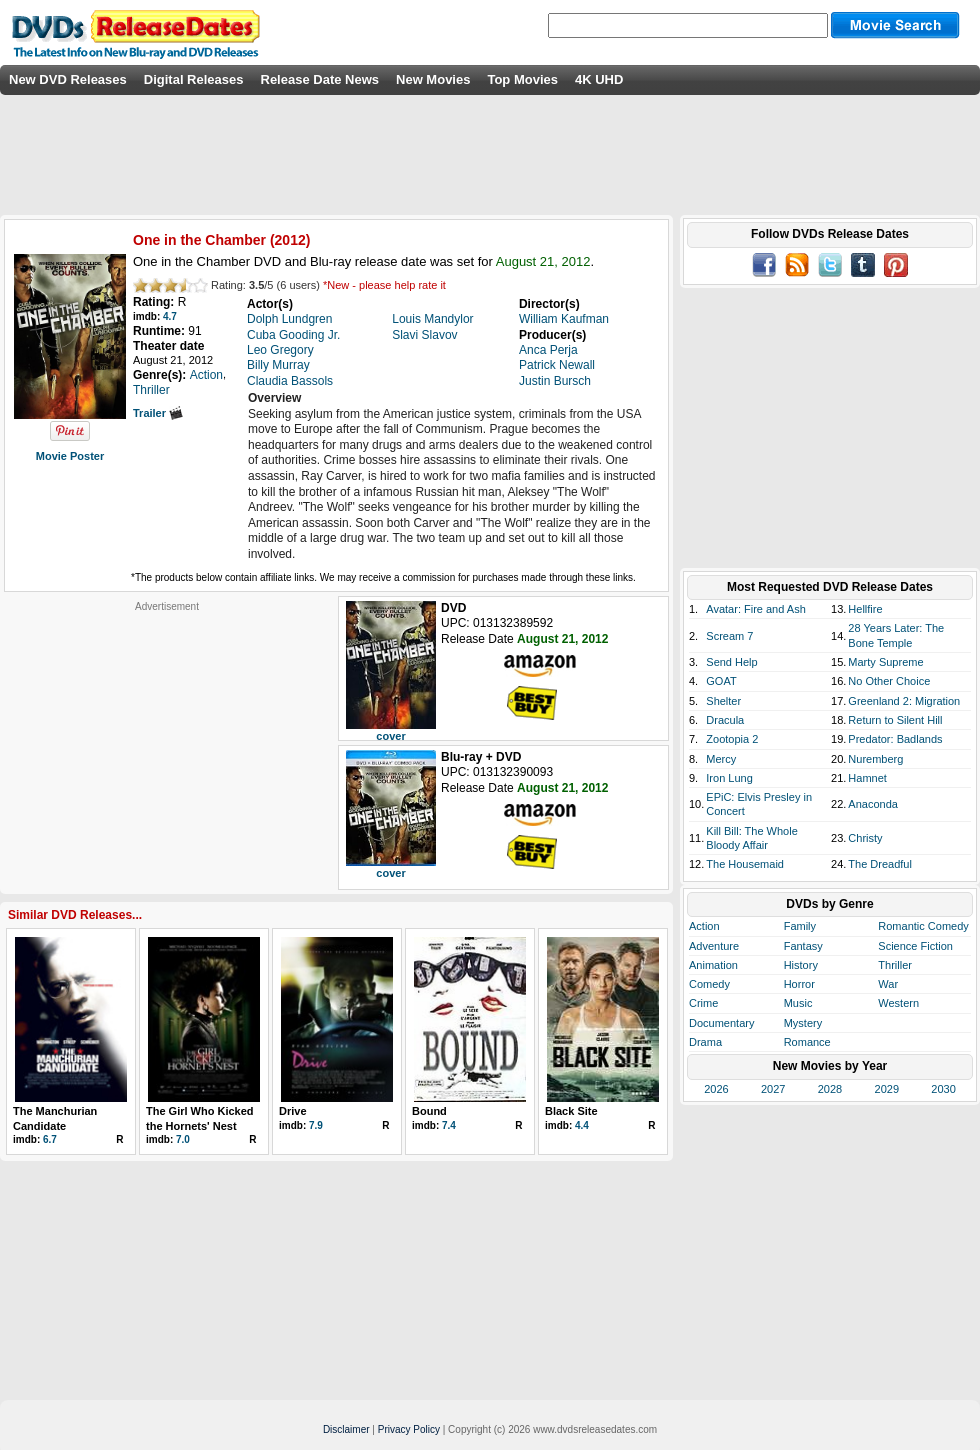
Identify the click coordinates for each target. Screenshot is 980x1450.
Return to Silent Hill (895, 720)
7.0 (183, 1139)
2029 (887, 1089)
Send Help (731, 662)
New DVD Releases (68, 79)
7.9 (316, 1125)
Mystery (803, 1023)
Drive (293, 1111)
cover (390, 736)
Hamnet (867, 778)
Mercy (721, 759)
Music (798, 1003)
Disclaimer (346, 1429)
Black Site (571, 1111)
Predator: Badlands (895, 739)
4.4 (582, 1125)
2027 (773, 1089)
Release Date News (320, 79)
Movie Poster (70, 456)
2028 (830, 1089)
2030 (943, 1089)
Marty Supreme (885, 662)
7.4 (449, 1125)
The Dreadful (880, 864)
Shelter (723, 701)
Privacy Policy (409, 1429)
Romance (807, 1042)
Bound (429, 1111)
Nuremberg (875, 759)
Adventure (714, 946)
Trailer (158, 413)
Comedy (709, 984)
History (801, 965)
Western (898, 1003)
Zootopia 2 (732, 739)
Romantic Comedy (923, 926)
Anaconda (873, 804)
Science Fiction (915, 946)
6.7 (50, 1139)
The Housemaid (745, 864)
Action (704, 926)
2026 (716, 1089)
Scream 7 (729, 636)
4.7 (170, 316)
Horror (799, 984)
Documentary (721, 1023)
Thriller (895, 965)
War (888, 984)
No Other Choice (889, 681)
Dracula (725, 720)
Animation (713, 965)
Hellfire (865, 609)
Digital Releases (194, 79)
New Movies (433, 79)
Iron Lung (729, 778)
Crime (703, 1003)
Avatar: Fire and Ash (755, 609)
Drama (705, 1042)
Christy (865, 838)
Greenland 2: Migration (904, 701)
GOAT (721, 681)
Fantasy (803, 946)
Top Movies (522, 79)
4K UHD (599, 79)
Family (800, 926)
